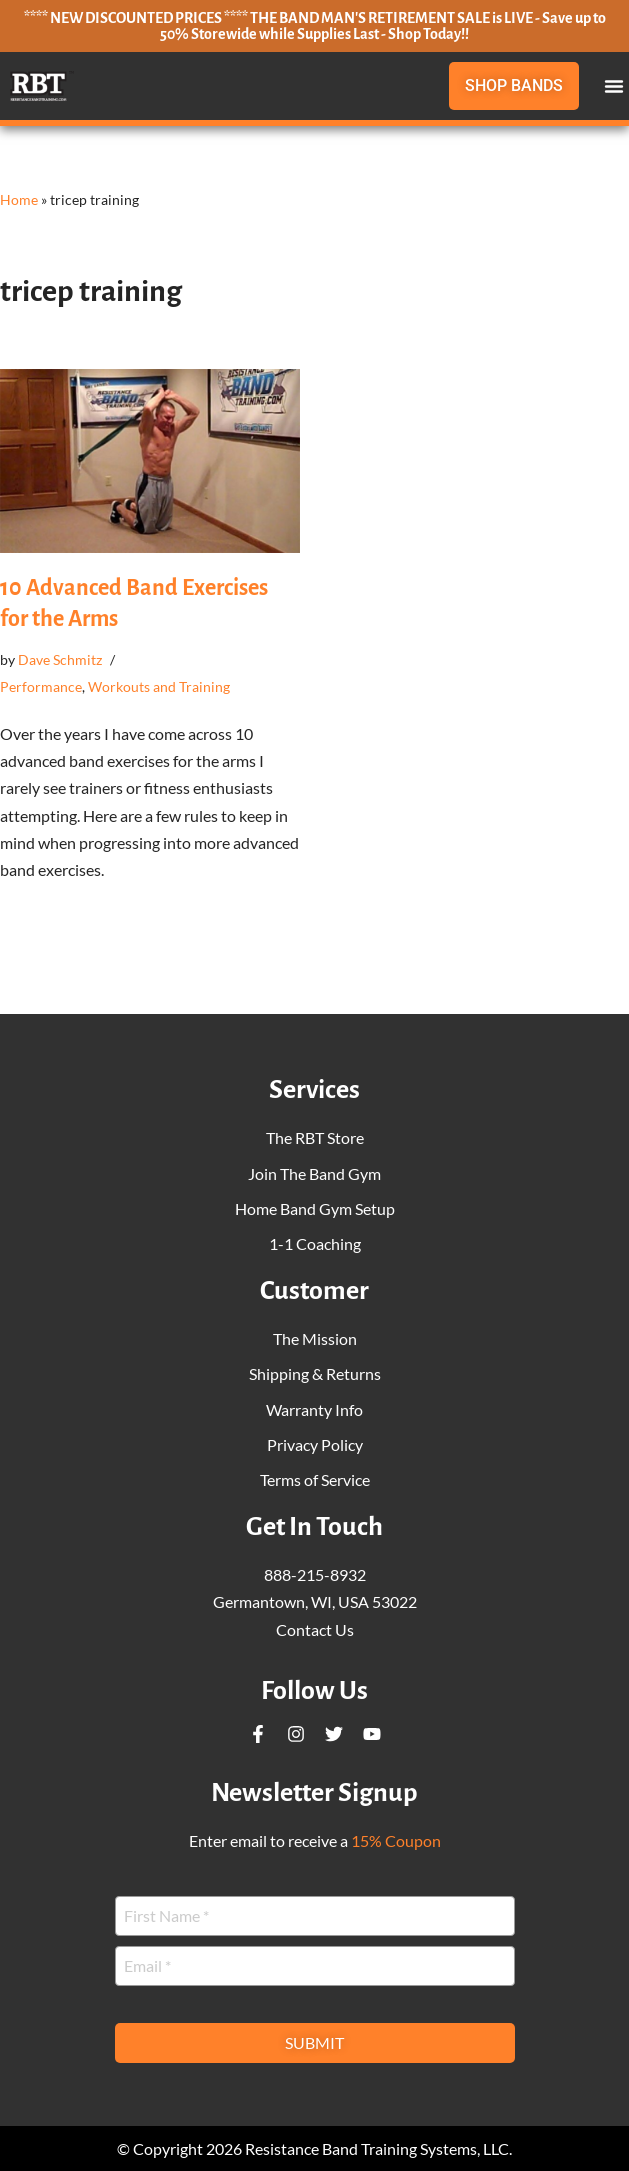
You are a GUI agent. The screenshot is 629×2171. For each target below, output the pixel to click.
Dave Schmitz (60, 659)
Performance (41, 686)
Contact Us (315, 1629)
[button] (614, 86)
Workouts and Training (159, 686)
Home (19, 199)
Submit (314, 2042)
